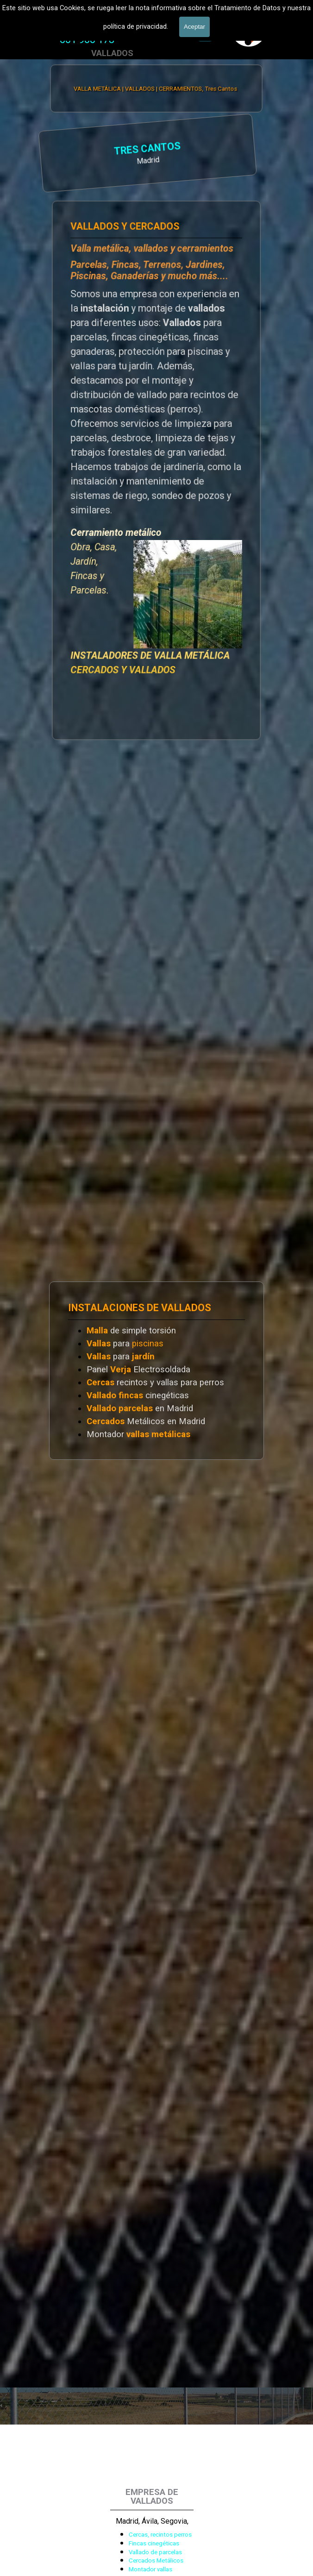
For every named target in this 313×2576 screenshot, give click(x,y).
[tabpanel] (87, 39)
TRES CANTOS (77, 149)
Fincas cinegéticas (154, 2543)
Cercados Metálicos (156, 2560)
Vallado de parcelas (155, 2552)
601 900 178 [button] (87, 39)
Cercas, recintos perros (160, 2534)
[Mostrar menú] (205, 35)
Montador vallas (150, 2569)
